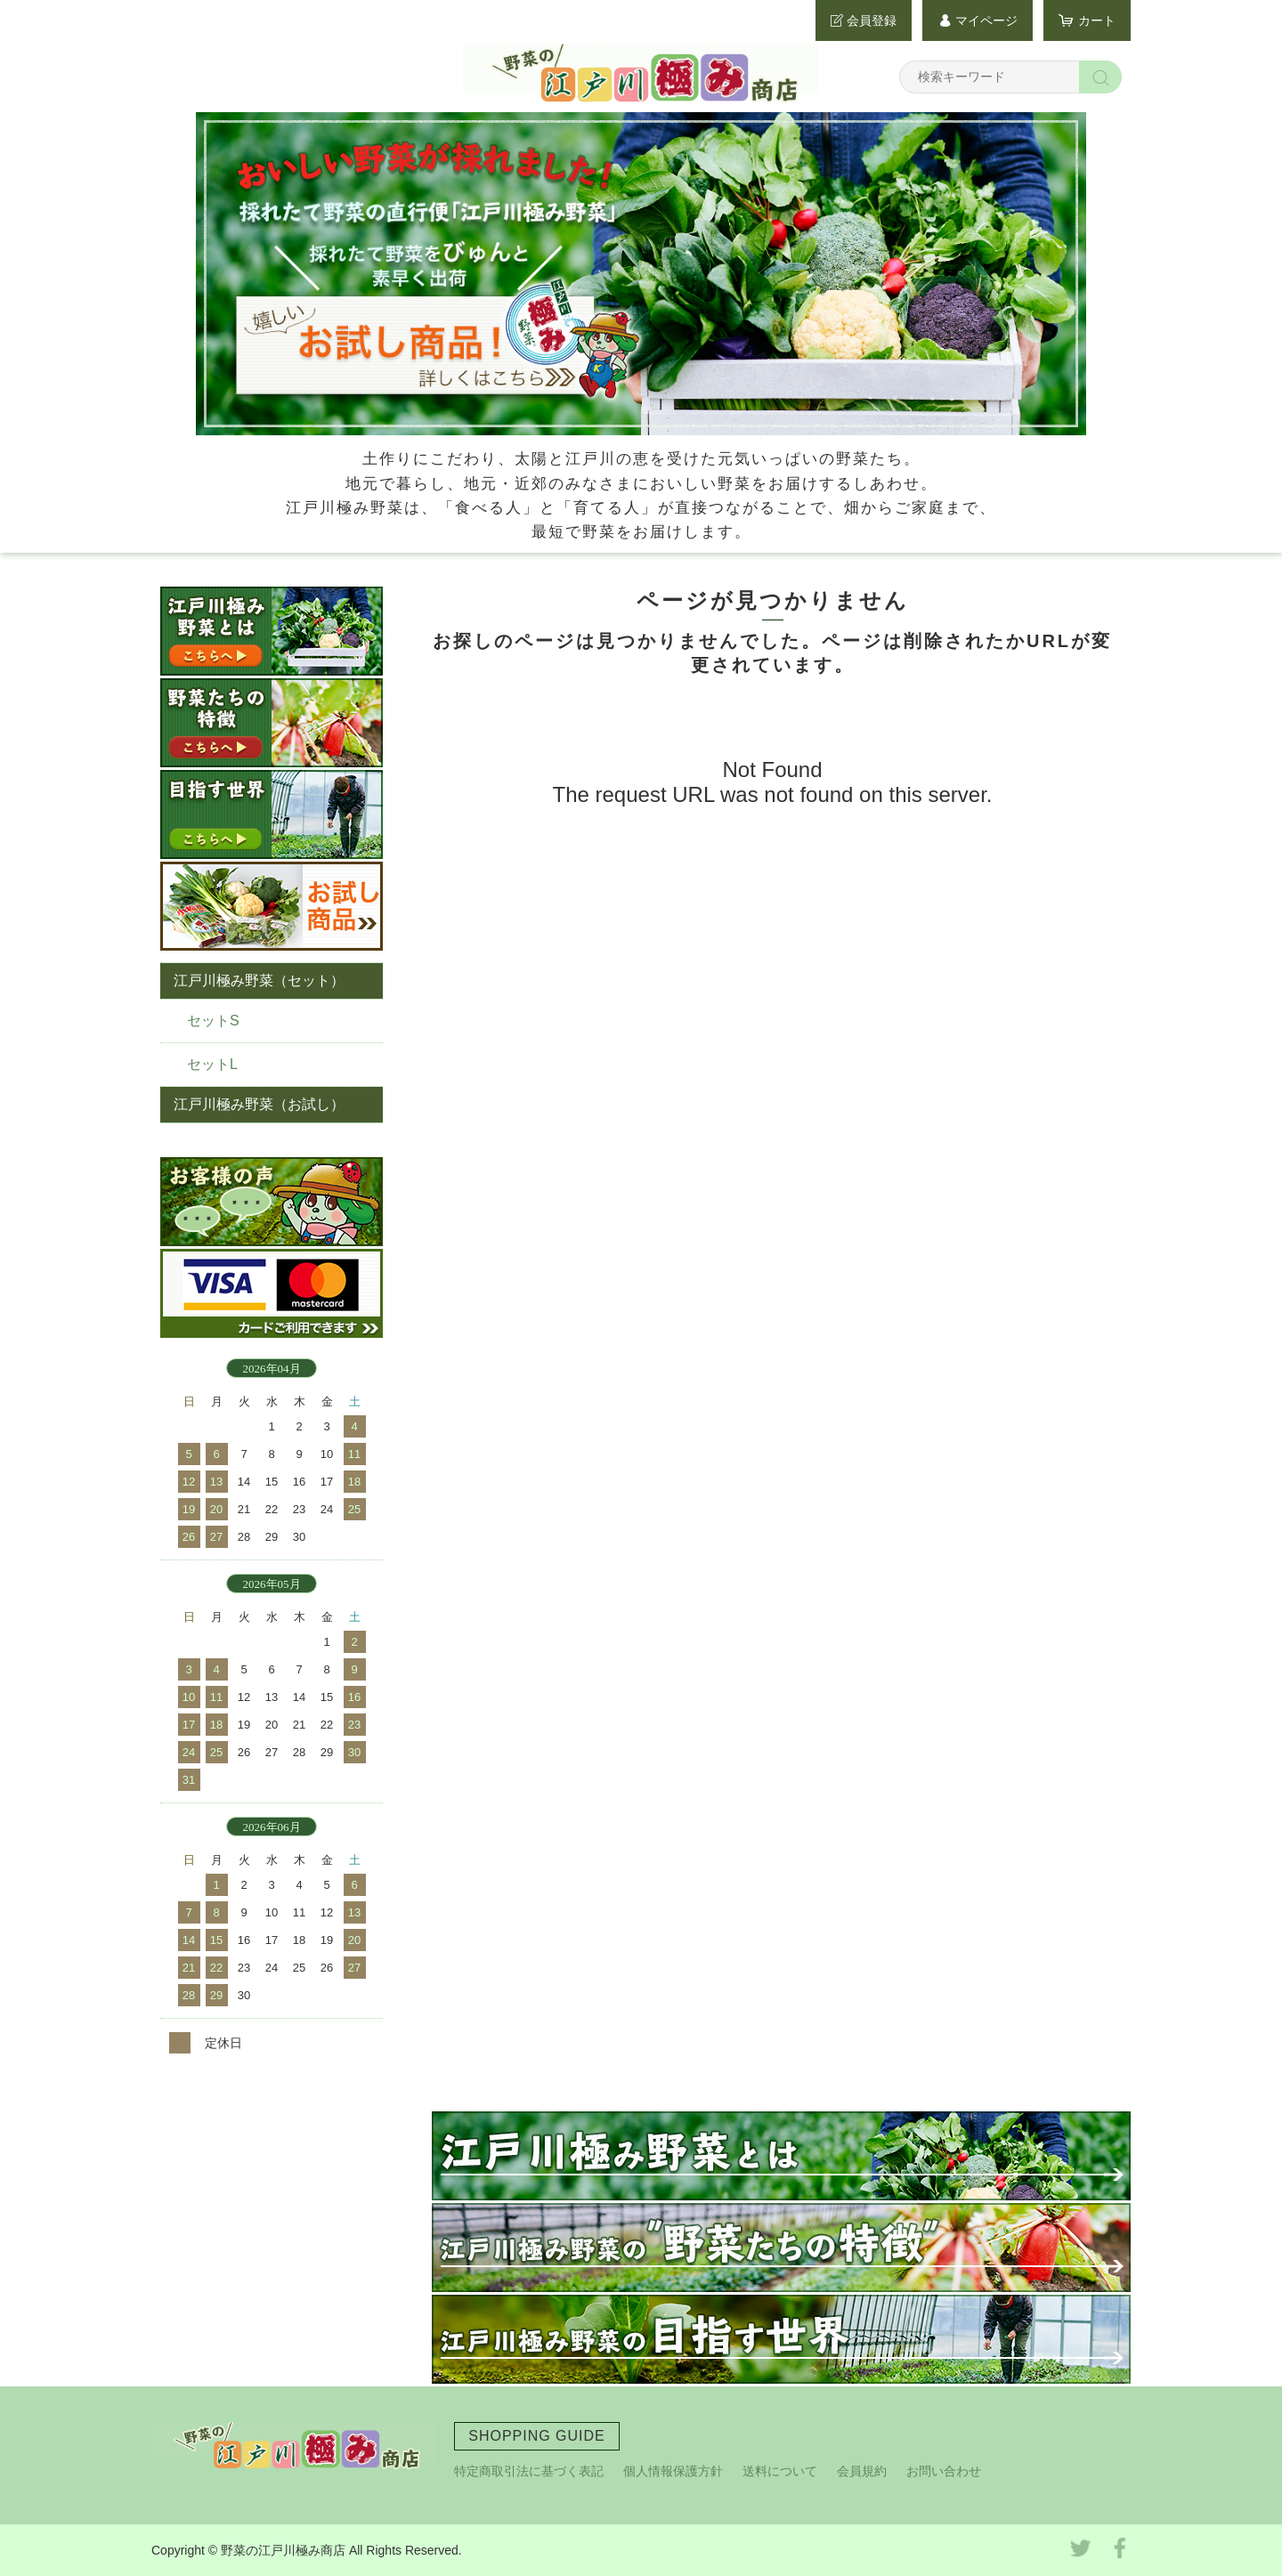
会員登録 (872, 20)
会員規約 (862, 2471)
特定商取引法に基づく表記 (529, 2471)
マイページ (986, 20)
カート (1097, 20)
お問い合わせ (943, 2471)
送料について (779, 2471)
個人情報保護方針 (673, 2471)
